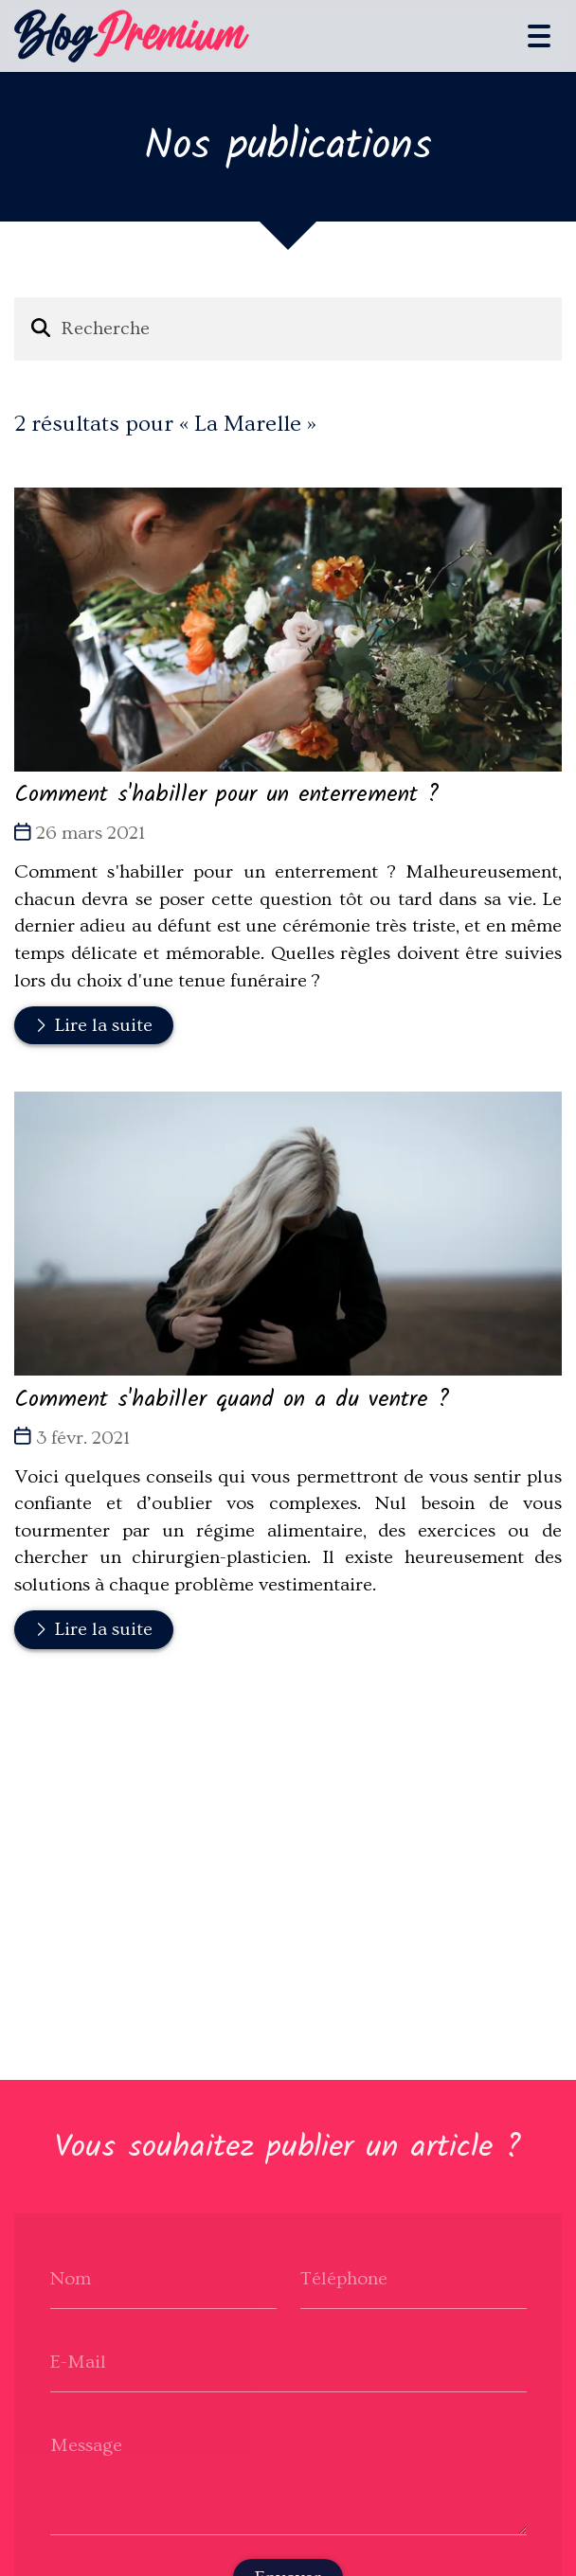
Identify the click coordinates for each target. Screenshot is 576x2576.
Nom (70, 2277)
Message (86, 2444)
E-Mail (78, 2361)
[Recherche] (302, 329)
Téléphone (343, 2277)
